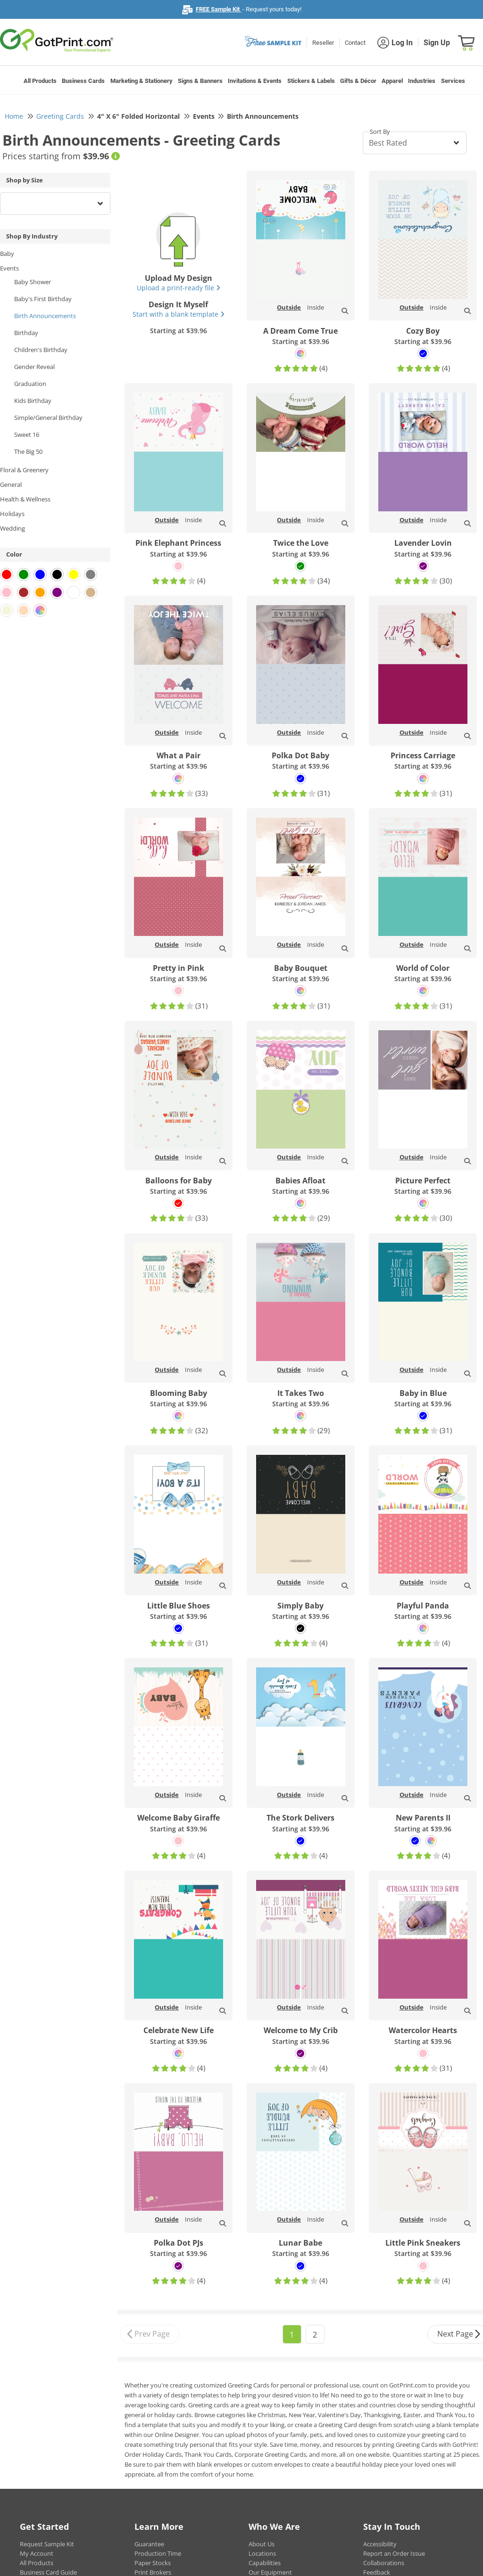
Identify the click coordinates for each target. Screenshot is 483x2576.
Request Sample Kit (47, 2544)
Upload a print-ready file (178, 287)
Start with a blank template (179, 314)
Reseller (323, 42)
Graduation (30, 383)
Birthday (26, 332)
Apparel (392, 80)
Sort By (380, 131)
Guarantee (149, 2544)
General (11, 484)
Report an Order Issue (394, 2553)
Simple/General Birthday (48, 417)
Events (9, 268)
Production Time (157, 2553)
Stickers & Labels (311, 80)
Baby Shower (32, 282)
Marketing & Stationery (141, 80)
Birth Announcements (45, 316)
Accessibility (380, 2544)
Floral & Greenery (24, 470)
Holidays (12, 513)
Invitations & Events (255, 80)
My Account (36, 2553)
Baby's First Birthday (43, 299)
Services (453, 80)
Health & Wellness (25, 499)
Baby (7, 253)
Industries (421, 80)
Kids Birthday (32, 400)
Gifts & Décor (358, 80)
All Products (40, 80)
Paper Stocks (152, 2563)
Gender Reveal (34, 366)
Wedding (12, 528)
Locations (262, 2553)
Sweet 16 (26, 434)
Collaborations (383, 2563)
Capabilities (265, 2563)
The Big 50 (28, 451)
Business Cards (83, 80)
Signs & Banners (200, 80)
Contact (355, 42)
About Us (262, 2544)
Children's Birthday (40, 349)
